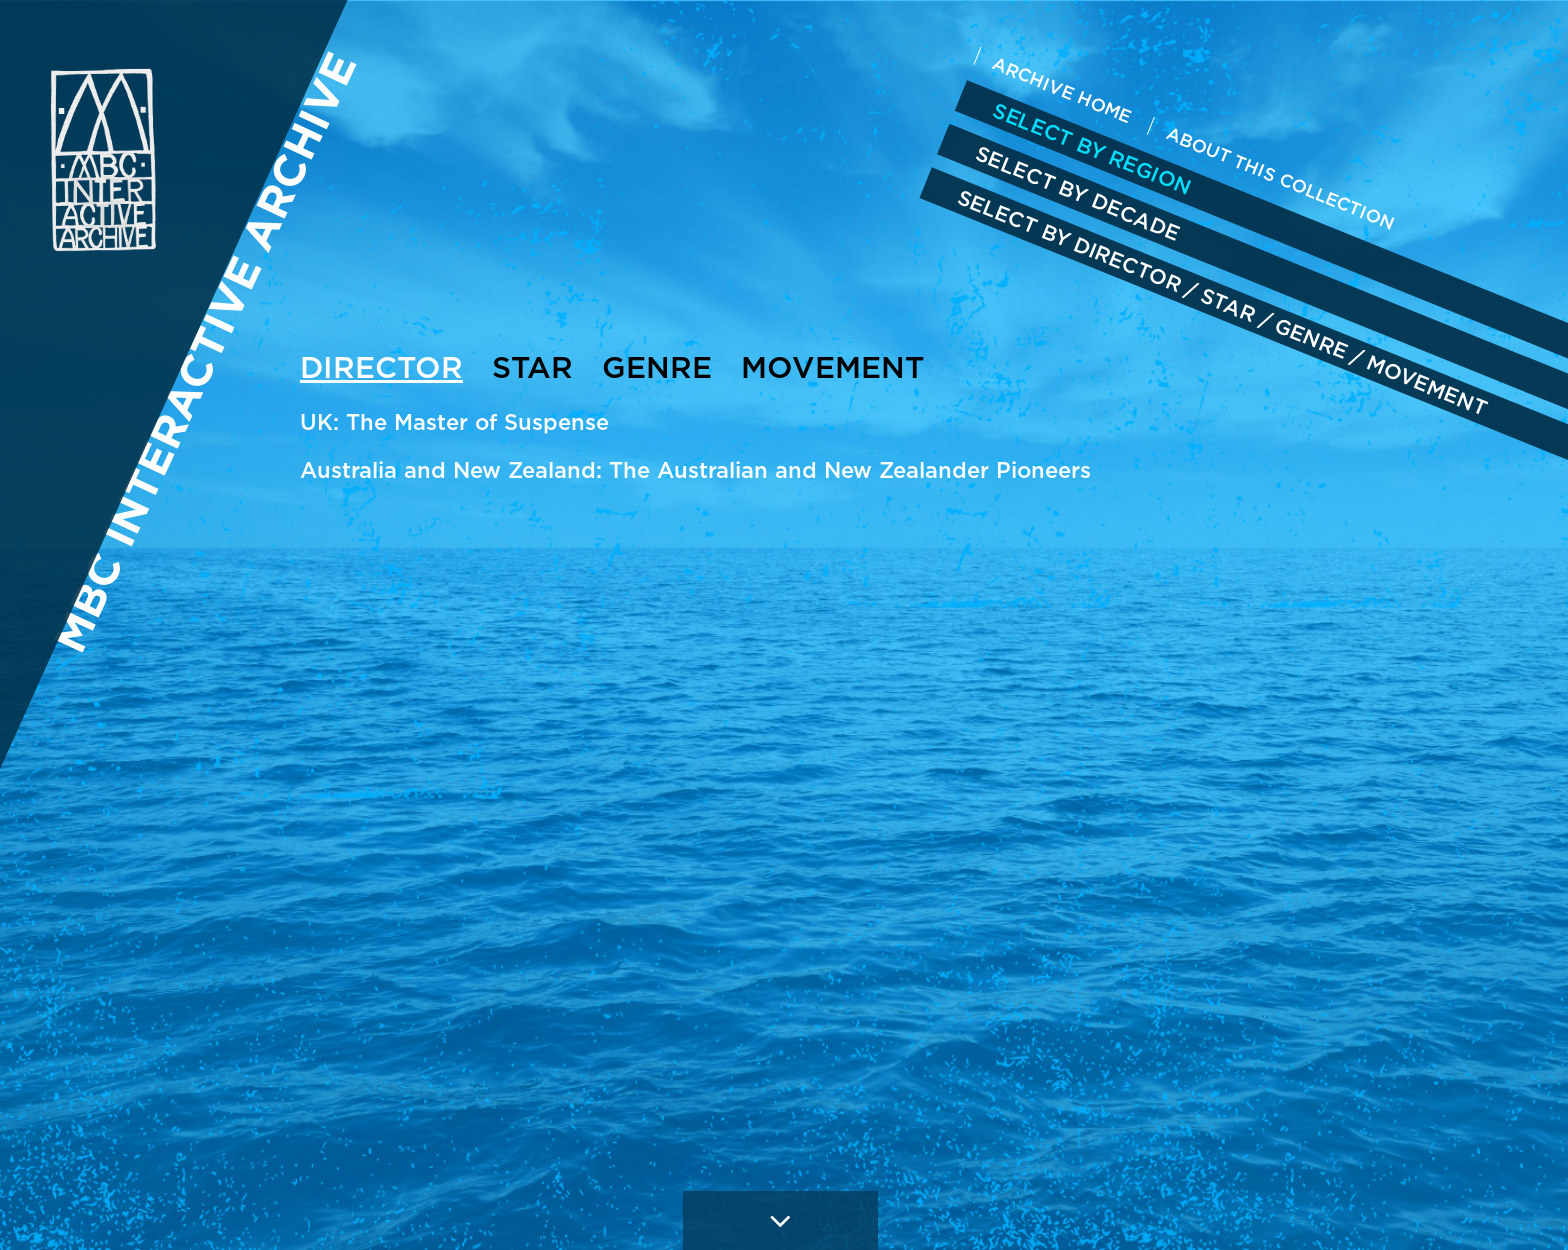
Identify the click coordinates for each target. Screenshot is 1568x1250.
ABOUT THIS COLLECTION (1280, 178)
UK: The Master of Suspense (454, 422)
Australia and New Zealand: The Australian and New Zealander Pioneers (695, 470)
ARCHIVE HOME (1063, 90)
